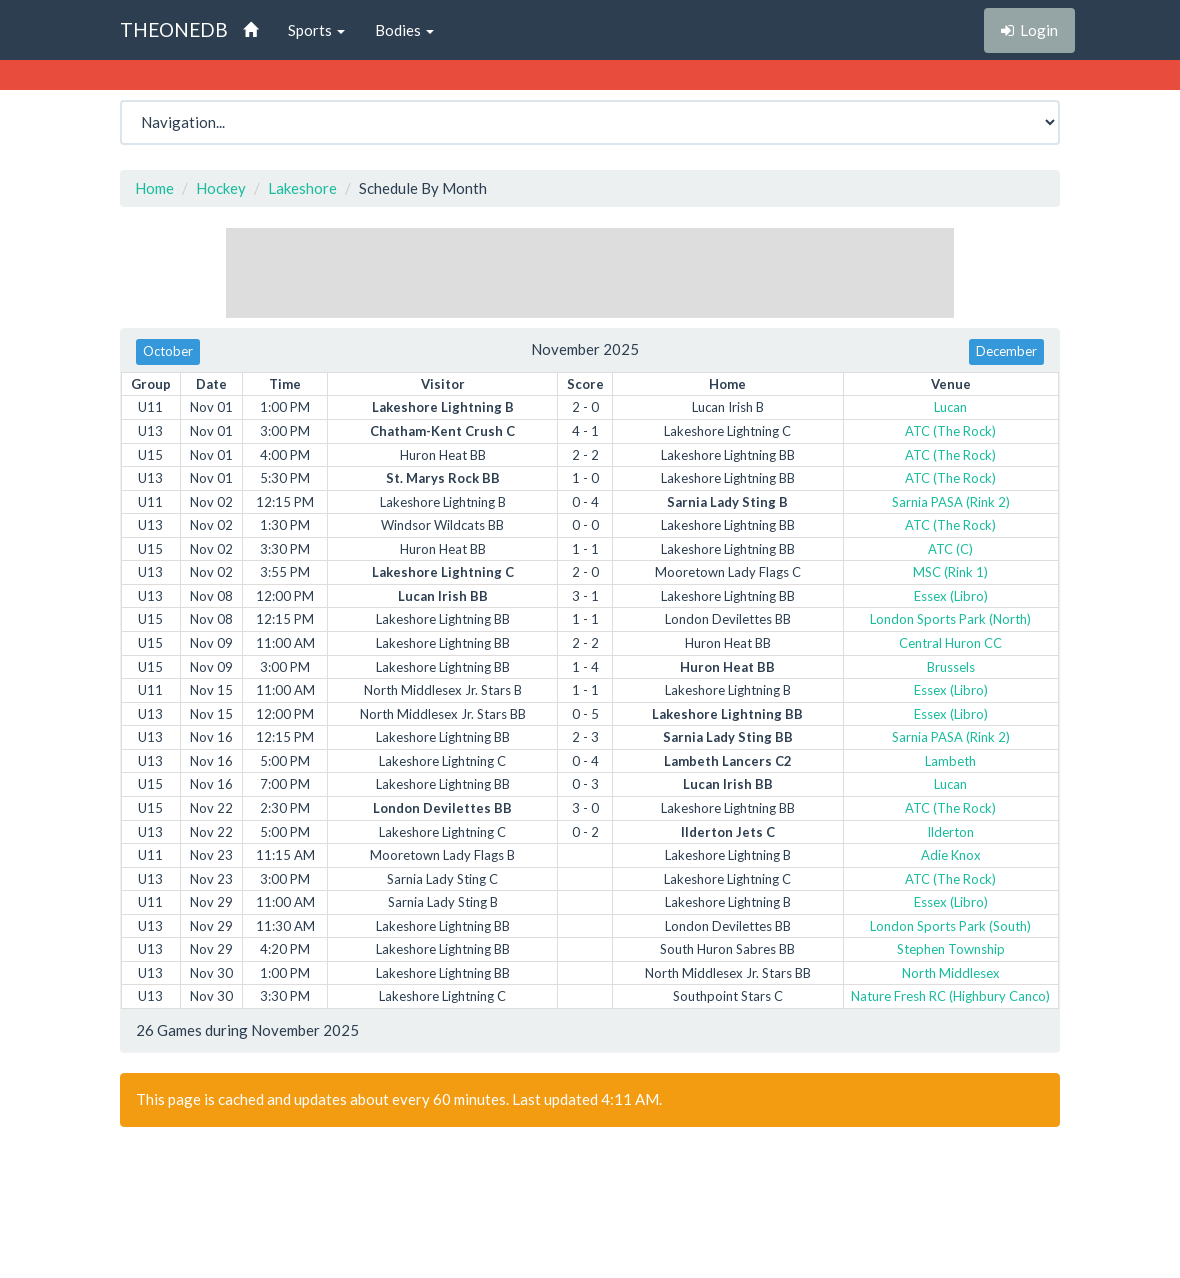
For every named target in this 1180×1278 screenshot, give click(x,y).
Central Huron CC (950, 643)
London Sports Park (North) (950, 619)
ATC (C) (950, 549)
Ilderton (950, 832)
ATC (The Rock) (950, 431)
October (168, 351)
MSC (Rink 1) (950, 572)
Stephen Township (951, 949)
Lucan (950, 407)
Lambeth (950, 761)
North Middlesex (951, 973)
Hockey (221, 188)
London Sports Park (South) (950, 926)
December (1006, 351)
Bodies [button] (404, 30)
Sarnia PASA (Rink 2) (951, 502)
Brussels (951, 667)
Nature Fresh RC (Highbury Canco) (950, 996)
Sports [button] (316, 30)
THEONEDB (174, 29)
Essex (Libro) (951, 596)
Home (154, 188)
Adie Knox (951, 855)
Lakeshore (302, 188)
